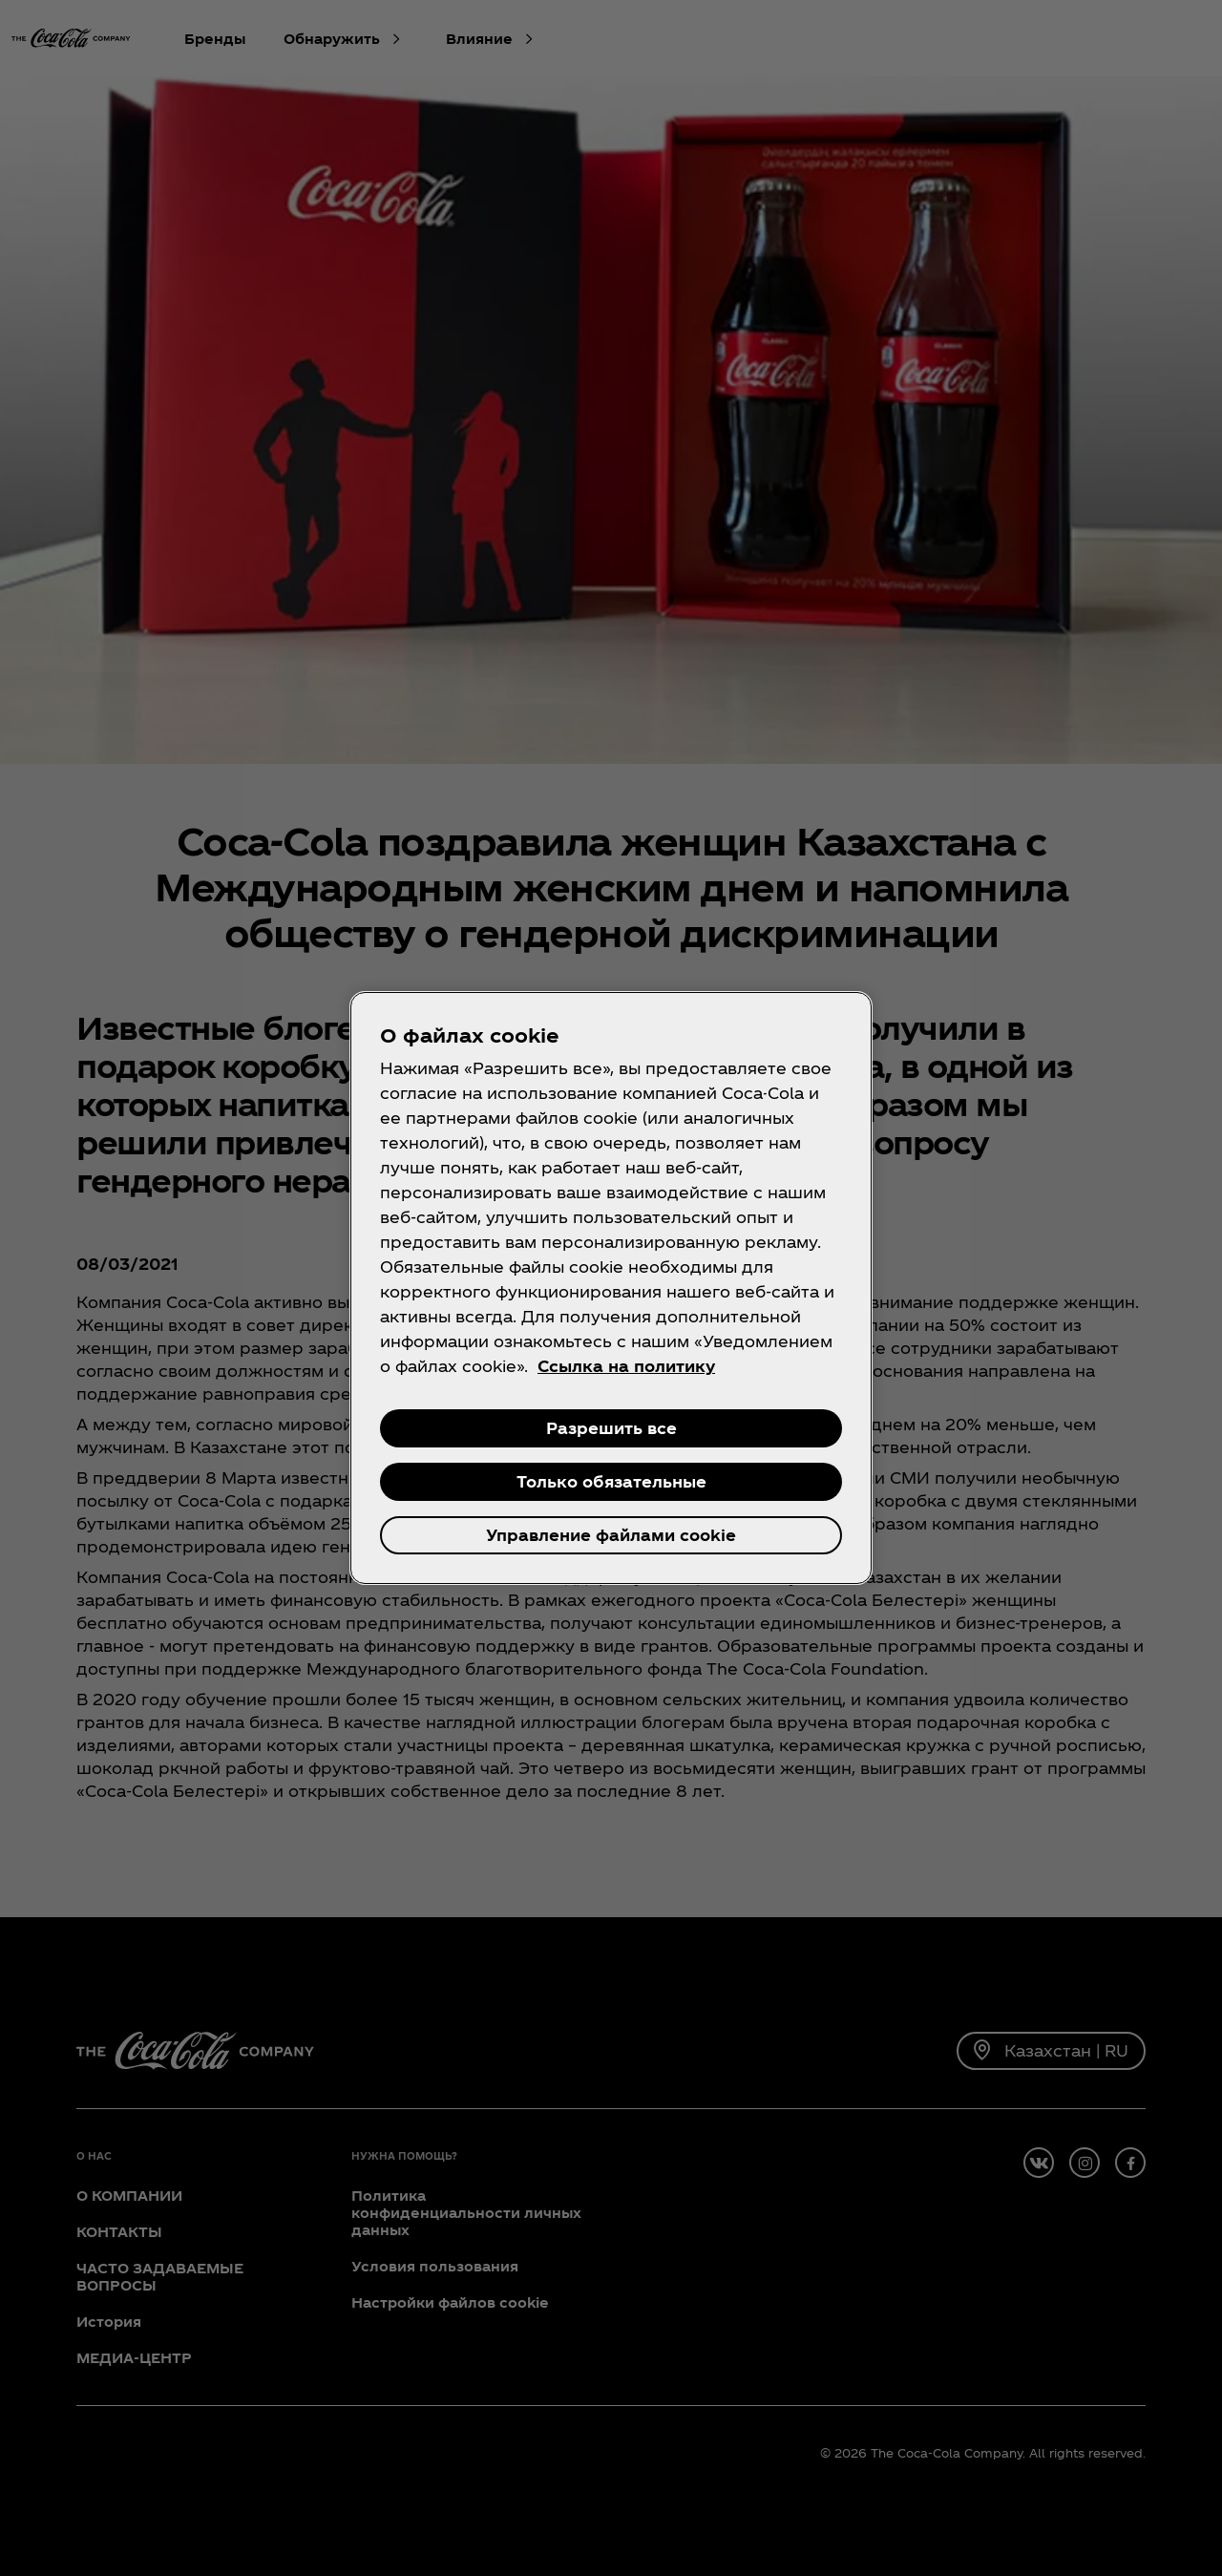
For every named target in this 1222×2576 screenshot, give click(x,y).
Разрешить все (611, 1428)
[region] (611, 1288)
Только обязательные (611, 1481)
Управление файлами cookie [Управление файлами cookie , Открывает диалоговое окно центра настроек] (611, 1535)
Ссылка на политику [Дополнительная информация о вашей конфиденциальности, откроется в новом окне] (626, 1366)
